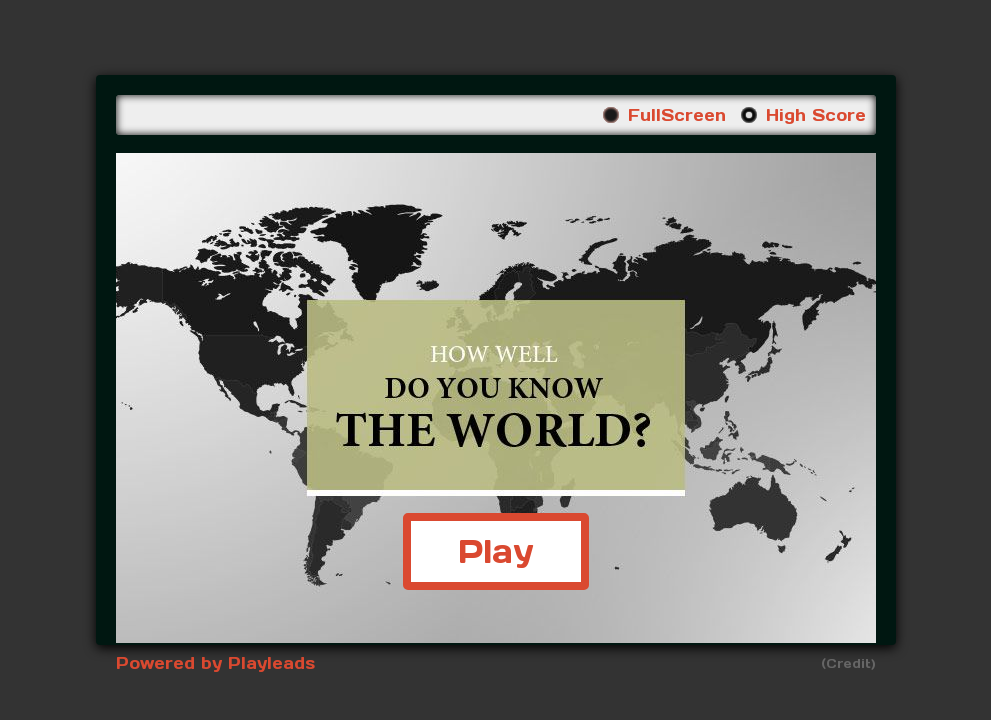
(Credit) (848, 663)
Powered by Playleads (215, 663)
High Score (816, 115)
